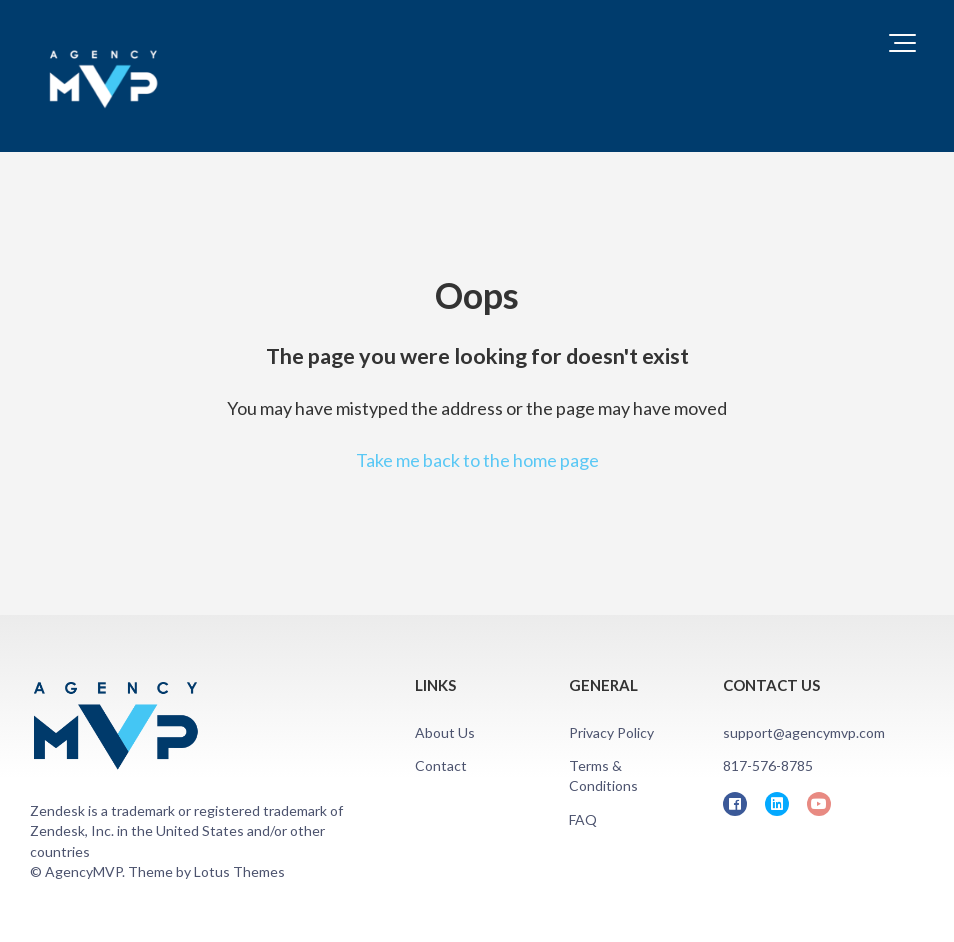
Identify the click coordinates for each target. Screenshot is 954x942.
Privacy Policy (611, 732)
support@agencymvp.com (804, 732)
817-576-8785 (768, 765)
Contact (441, 765)
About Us (445, 732)
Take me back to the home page (477, 460)
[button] (902, 43)
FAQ (583, 819)
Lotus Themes (239, 871)
